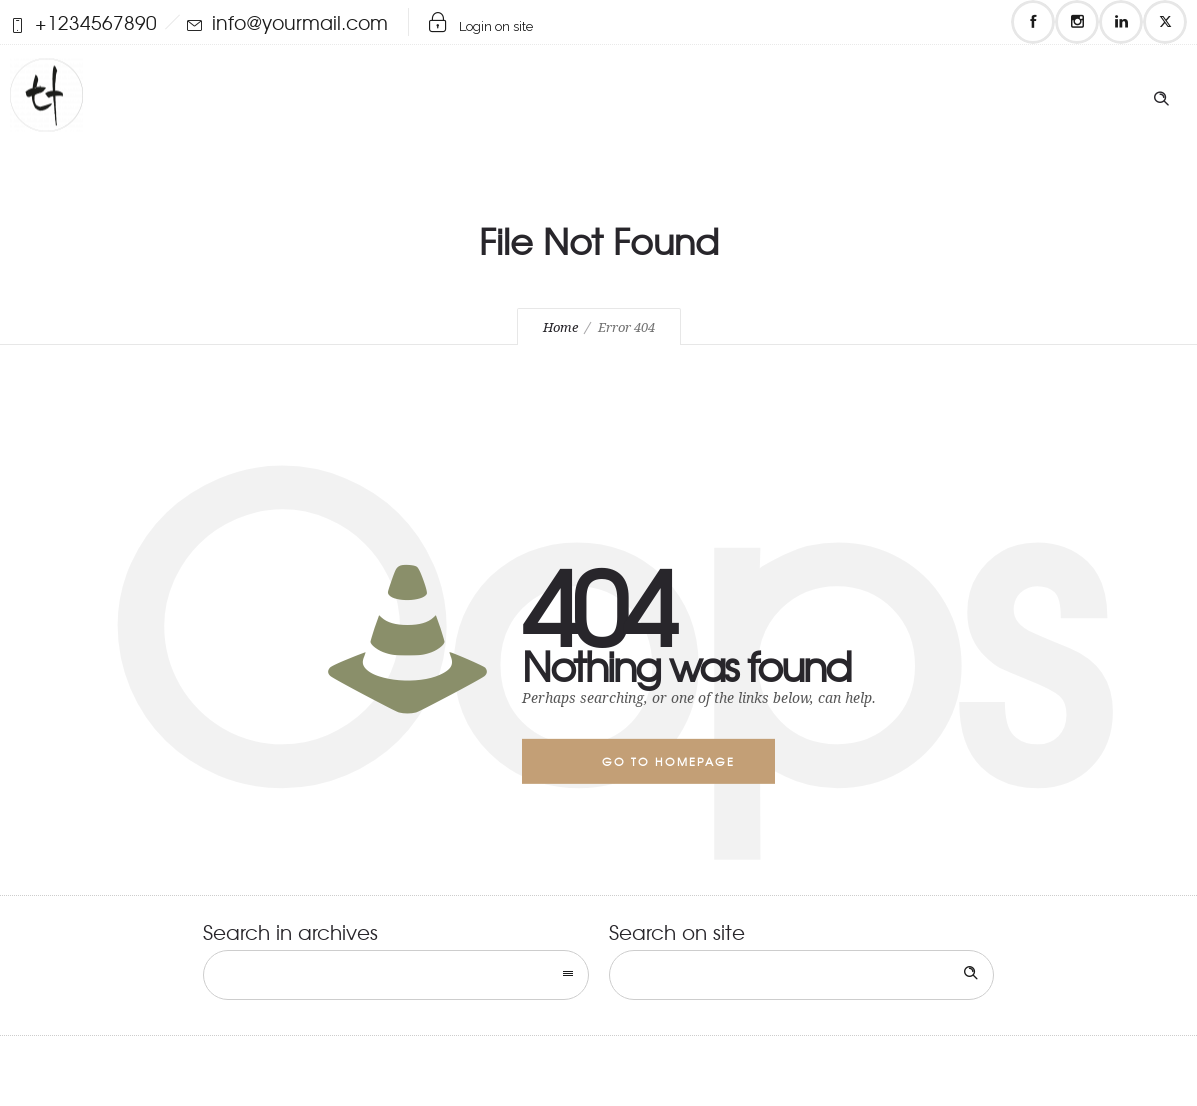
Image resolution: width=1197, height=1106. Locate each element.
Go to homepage (668, 761)
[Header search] (1161, 94)
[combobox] (396, 975)
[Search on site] (802, 975)
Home (560, 327)
